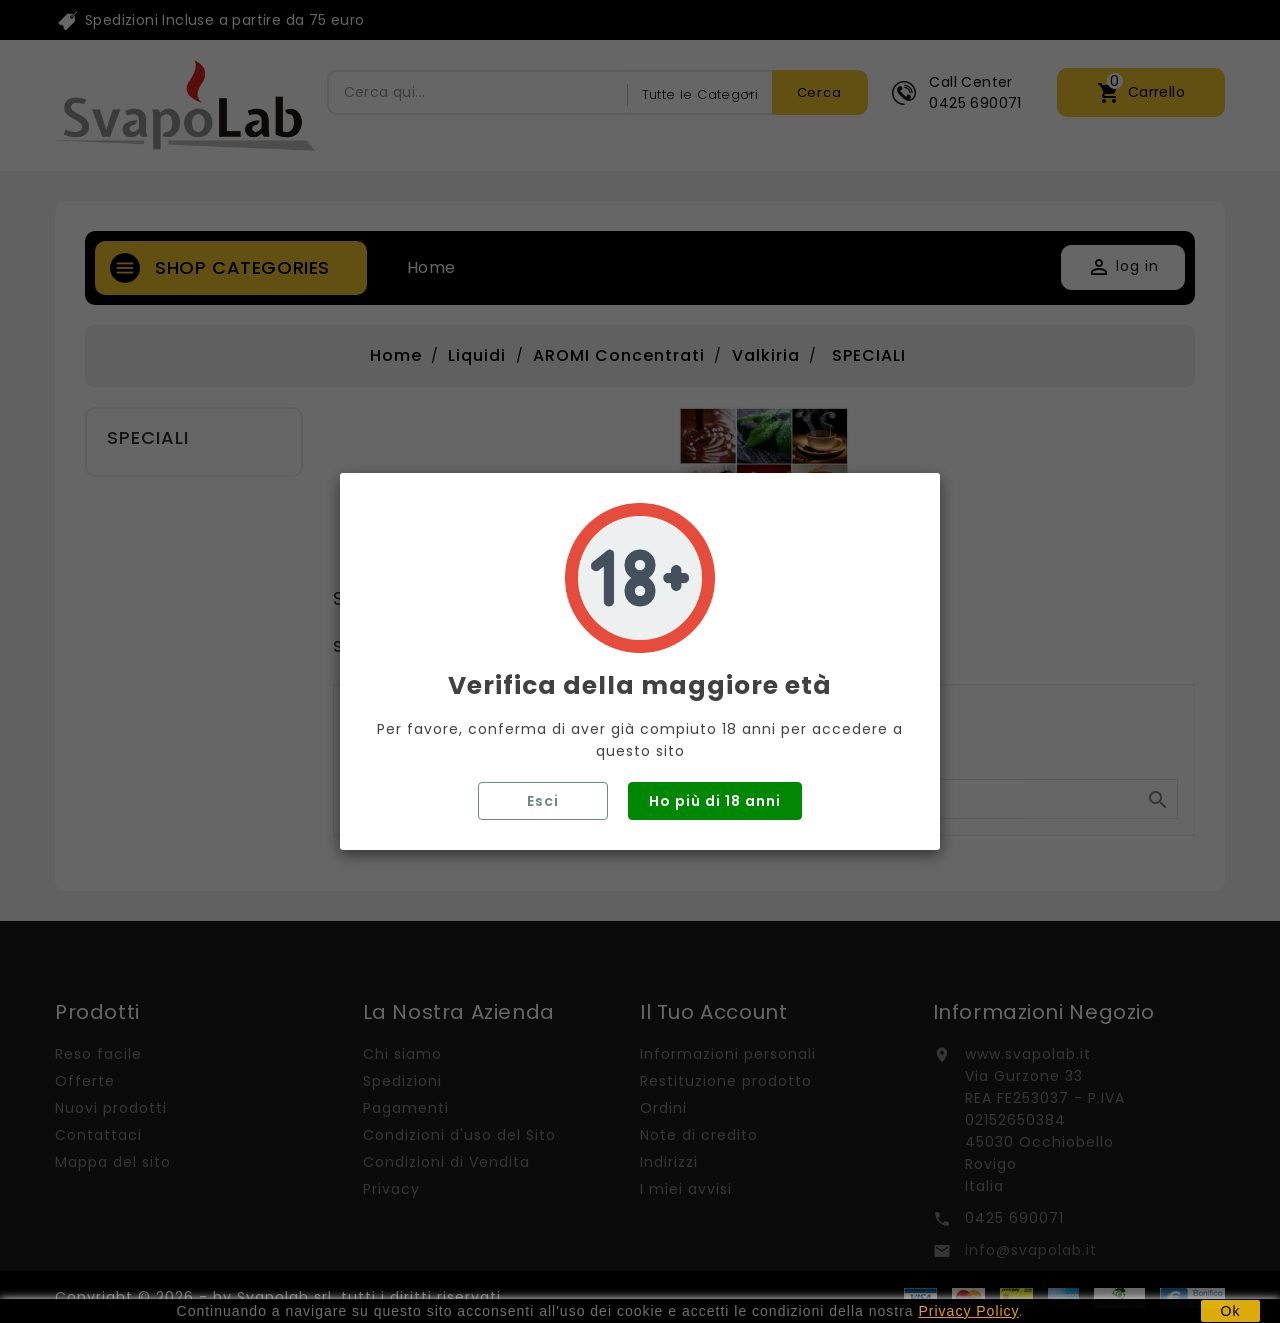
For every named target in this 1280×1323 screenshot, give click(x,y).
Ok (1231, 1311)
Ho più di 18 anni (715, 801)
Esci (543, 801)
